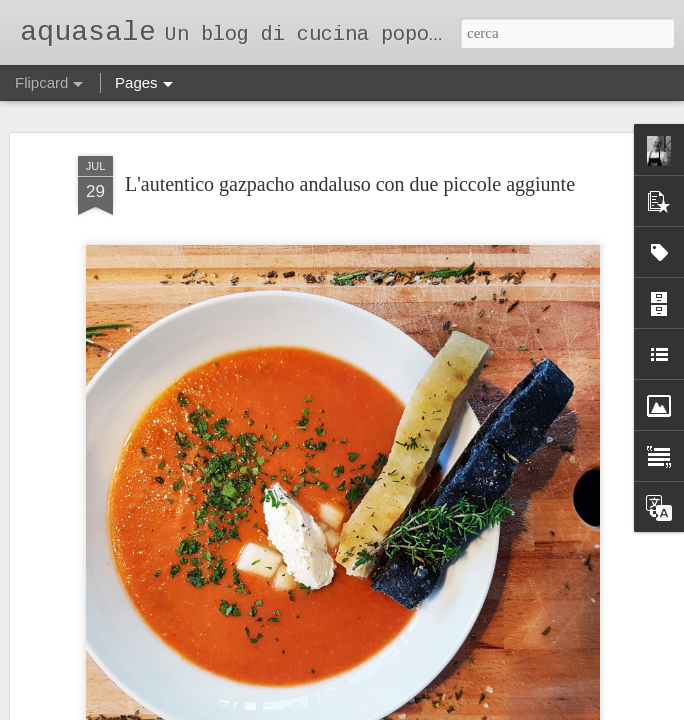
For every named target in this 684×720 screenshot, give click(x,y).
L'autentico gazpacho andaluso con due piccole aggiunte (350, 184)
